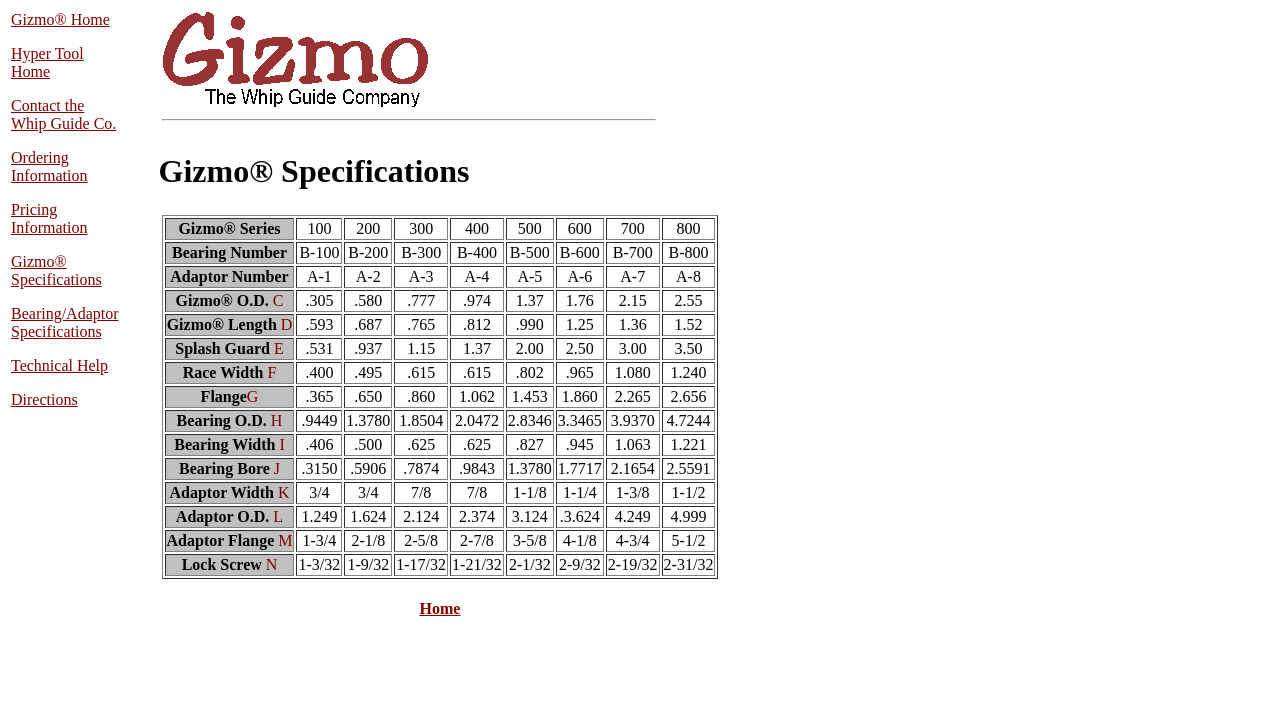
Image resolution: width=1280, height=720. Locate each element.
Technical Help (59, 365)
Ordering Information (49, 166)
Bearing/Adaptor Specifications (65, 322)
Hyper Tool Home (47, 62)
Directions (44, 399)
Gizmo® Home (60, 19)
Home (440, 608)
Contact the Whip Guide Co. (63, 114)
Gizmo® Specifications (56, 270)
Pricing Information (49, 218)
